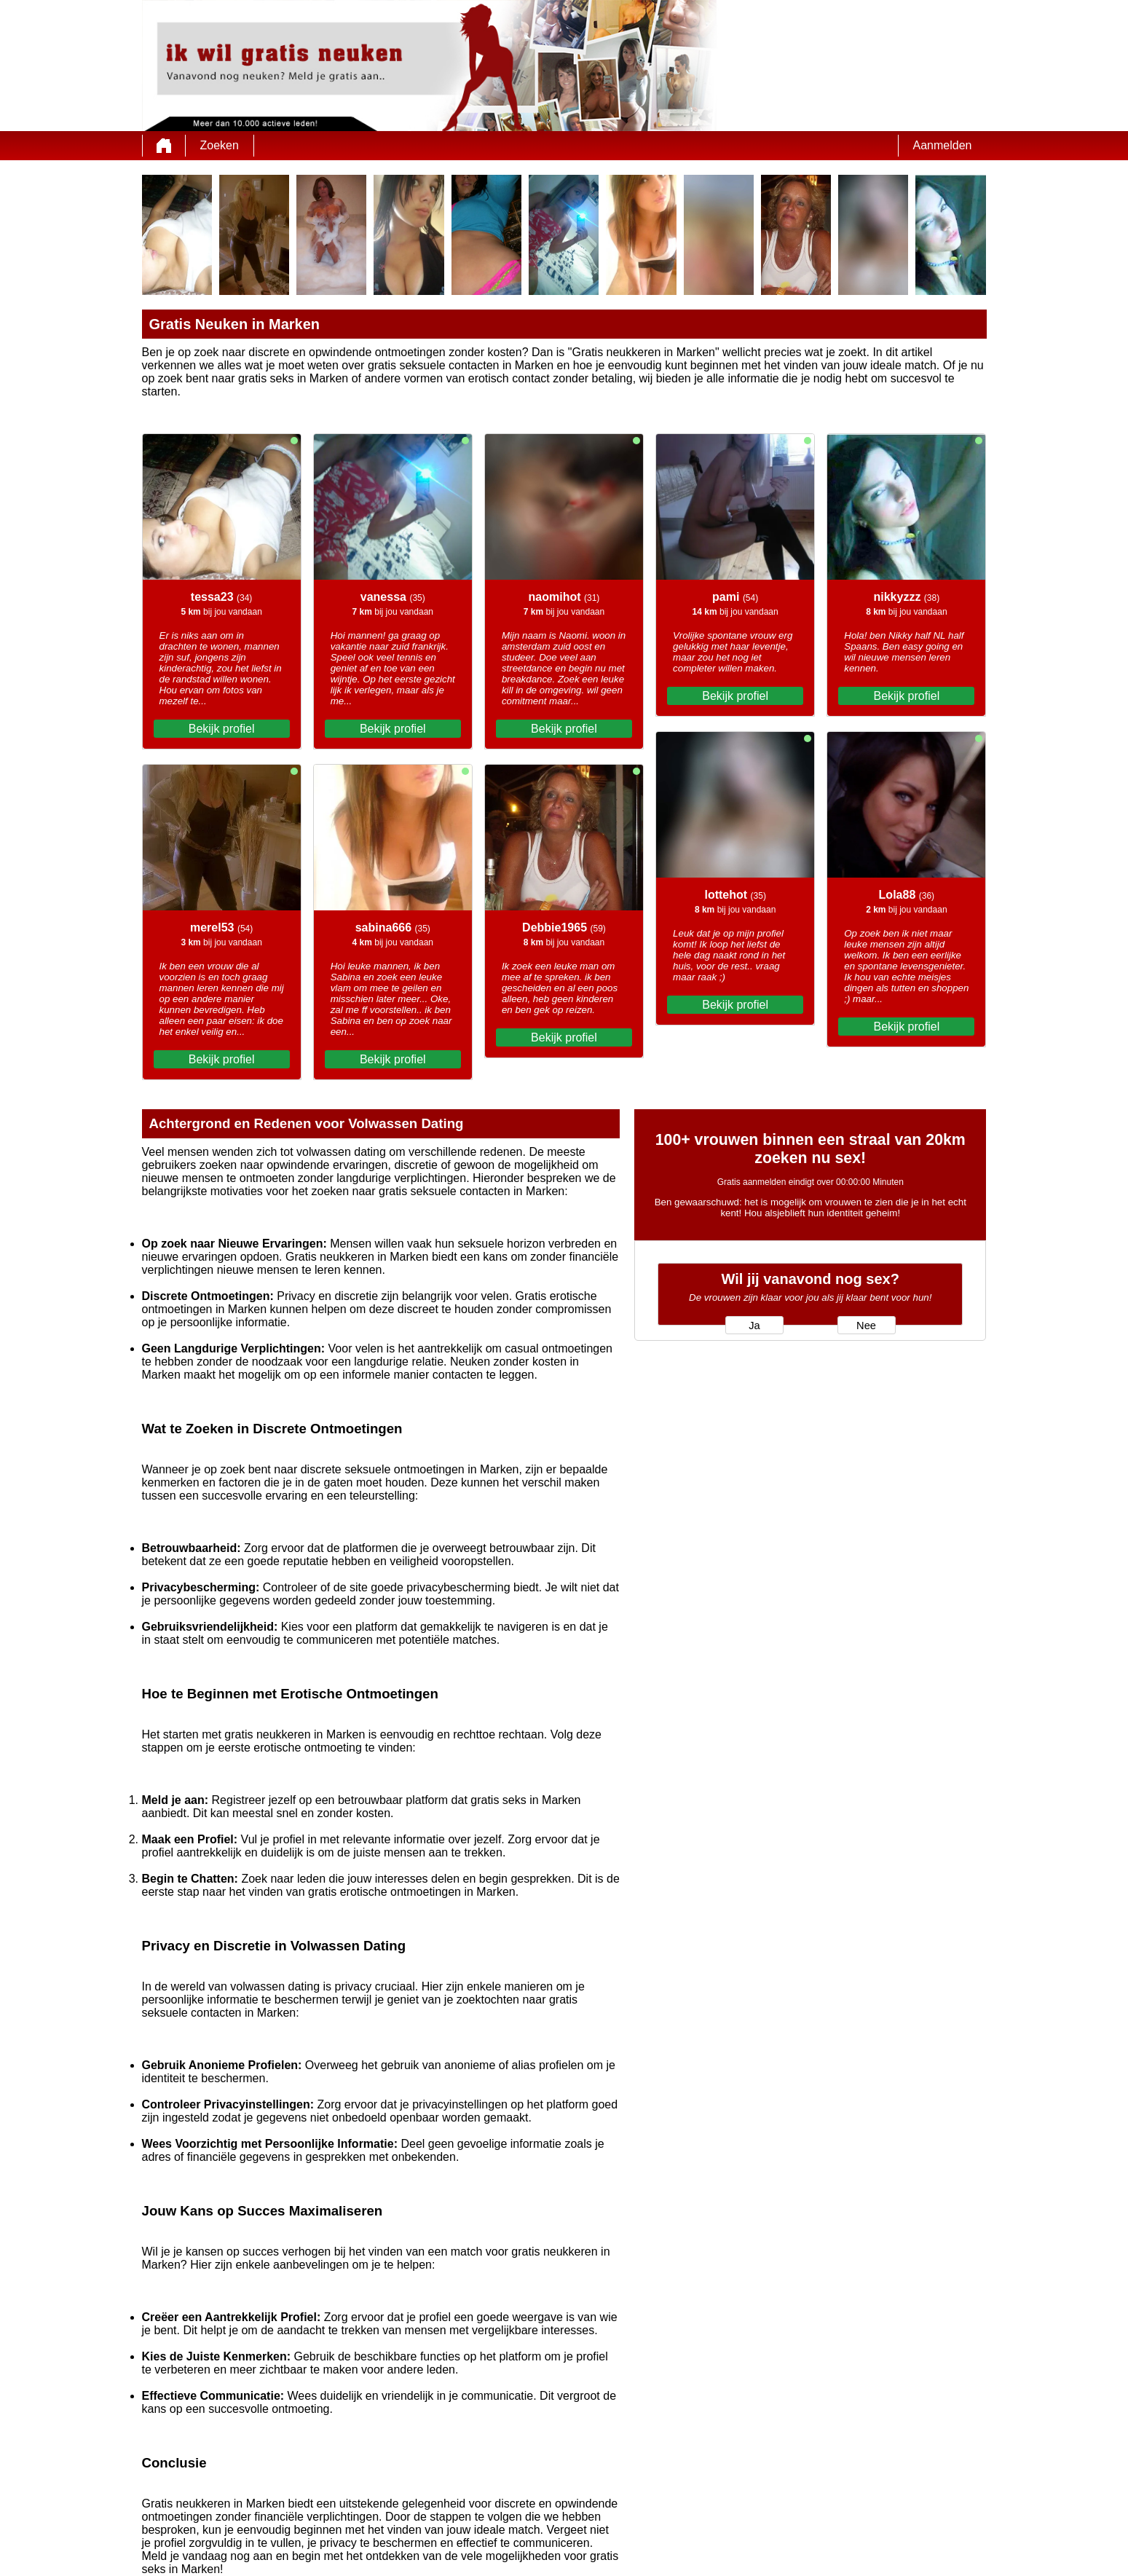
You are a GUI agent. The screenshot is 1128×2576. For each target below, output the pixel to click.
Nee (866, 1325)
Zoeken (219, 145)
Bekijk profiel (222, 728)
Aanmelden (942, 145)
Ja (754, 1325)
